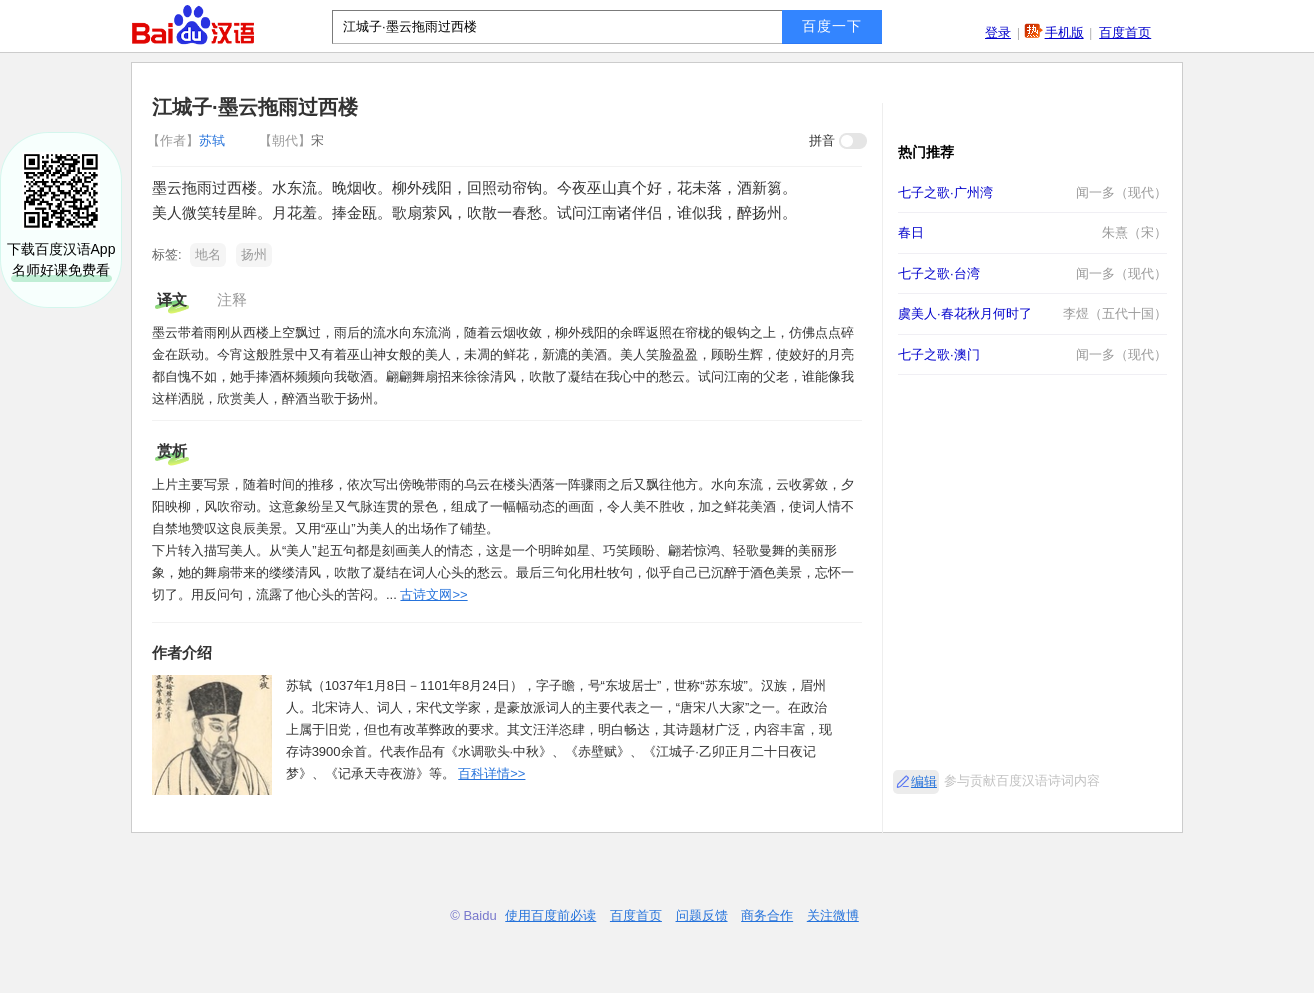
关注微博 (833, 915)
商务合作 (767, 915)
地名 (208, 254)
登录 (998, 32)
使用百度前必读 (550, 915)
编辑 (924, 781)
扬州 (254, 254)
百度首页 (1125, 32)
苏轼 (188, 140)
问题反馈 (702, 915)
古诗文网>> (433, 594)
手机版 (1064, 32)
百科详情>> (491, 773)
